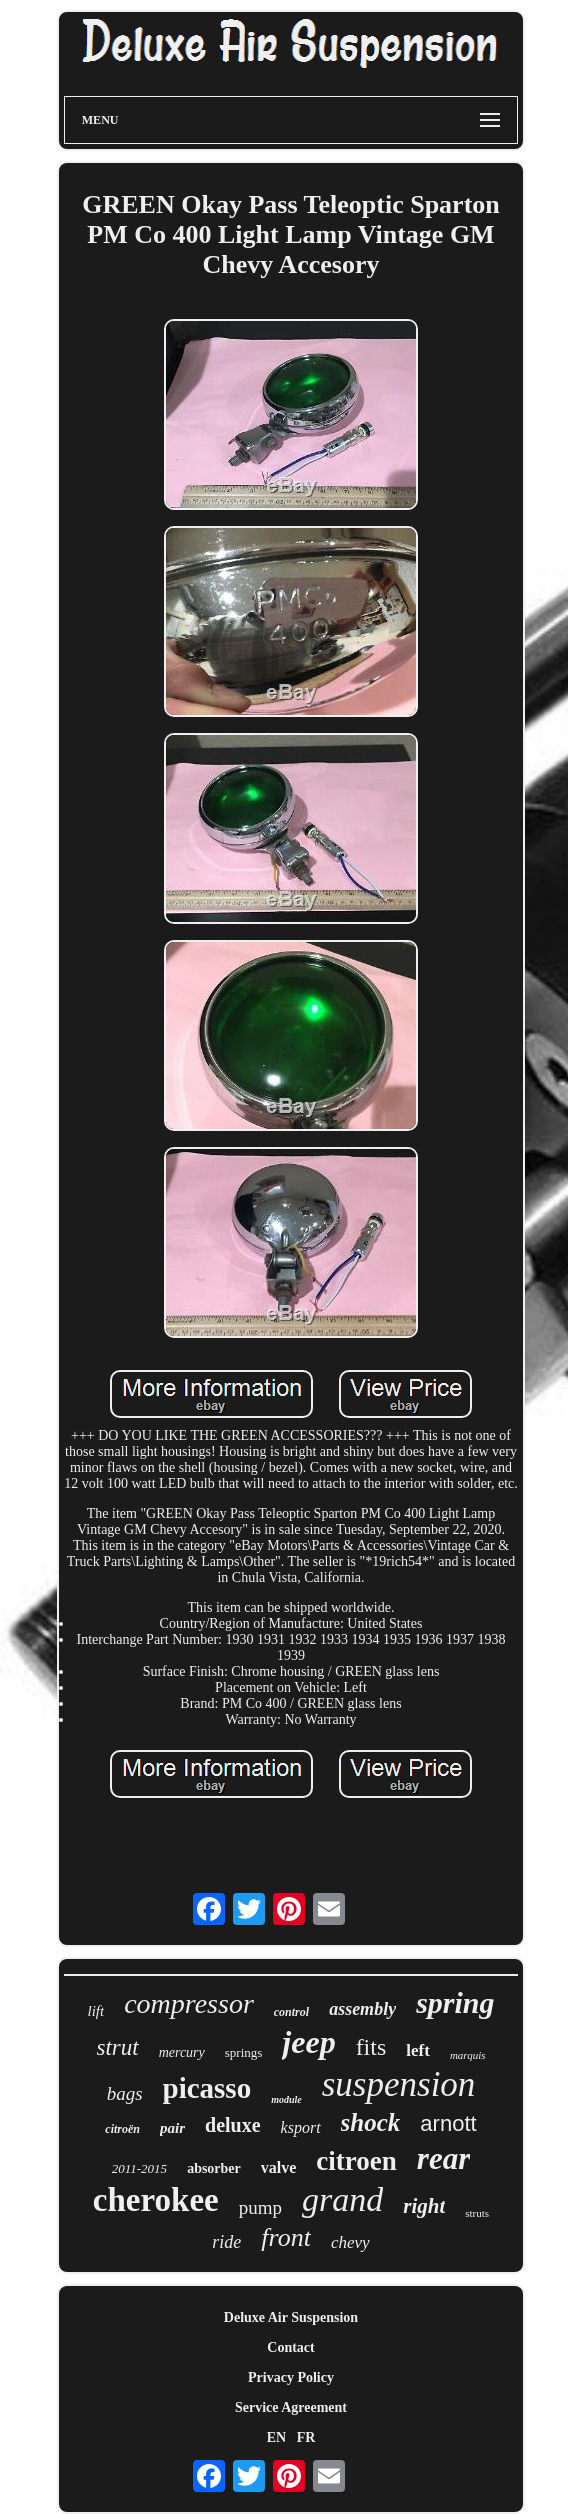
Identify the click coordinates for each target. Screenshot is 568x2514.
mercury (182, 2052)
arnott (448, 2123)
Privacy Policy (291, 2377)
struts (477, 2213)
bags (125, 2093)
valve (279, 2167)
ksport (301, 2127)
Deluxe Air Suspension (291, 2317)
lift (95, 2011)
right (424, 2206)
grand (342, 2199)
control (291, 2012)
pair (172, 2128)
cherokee (156, 2200)
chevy (350, 2242)
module (286, 2099)
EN (276, 2437)
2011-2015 (139, 2168)
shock (371, 2122)
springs (244, 2052)
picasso (207, 2088)
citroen (356, 2161)
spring (455, 2002)
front (286, 2237)
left (418, 2050)
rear (443, 2158)
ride (226, 2242)
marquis (468, 2055)
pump (260, 2207)
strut (117, 2047)
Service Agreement (291, 2407)
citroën (122, 2129)
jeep (308, 2042)
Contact (290, 2347)
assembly (362, 2009)
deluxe (233, 2125)
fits (371, 2047)
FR (306, 2437)
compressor (189, 2003)
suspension (399, 2084)
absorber (214, 2168)
